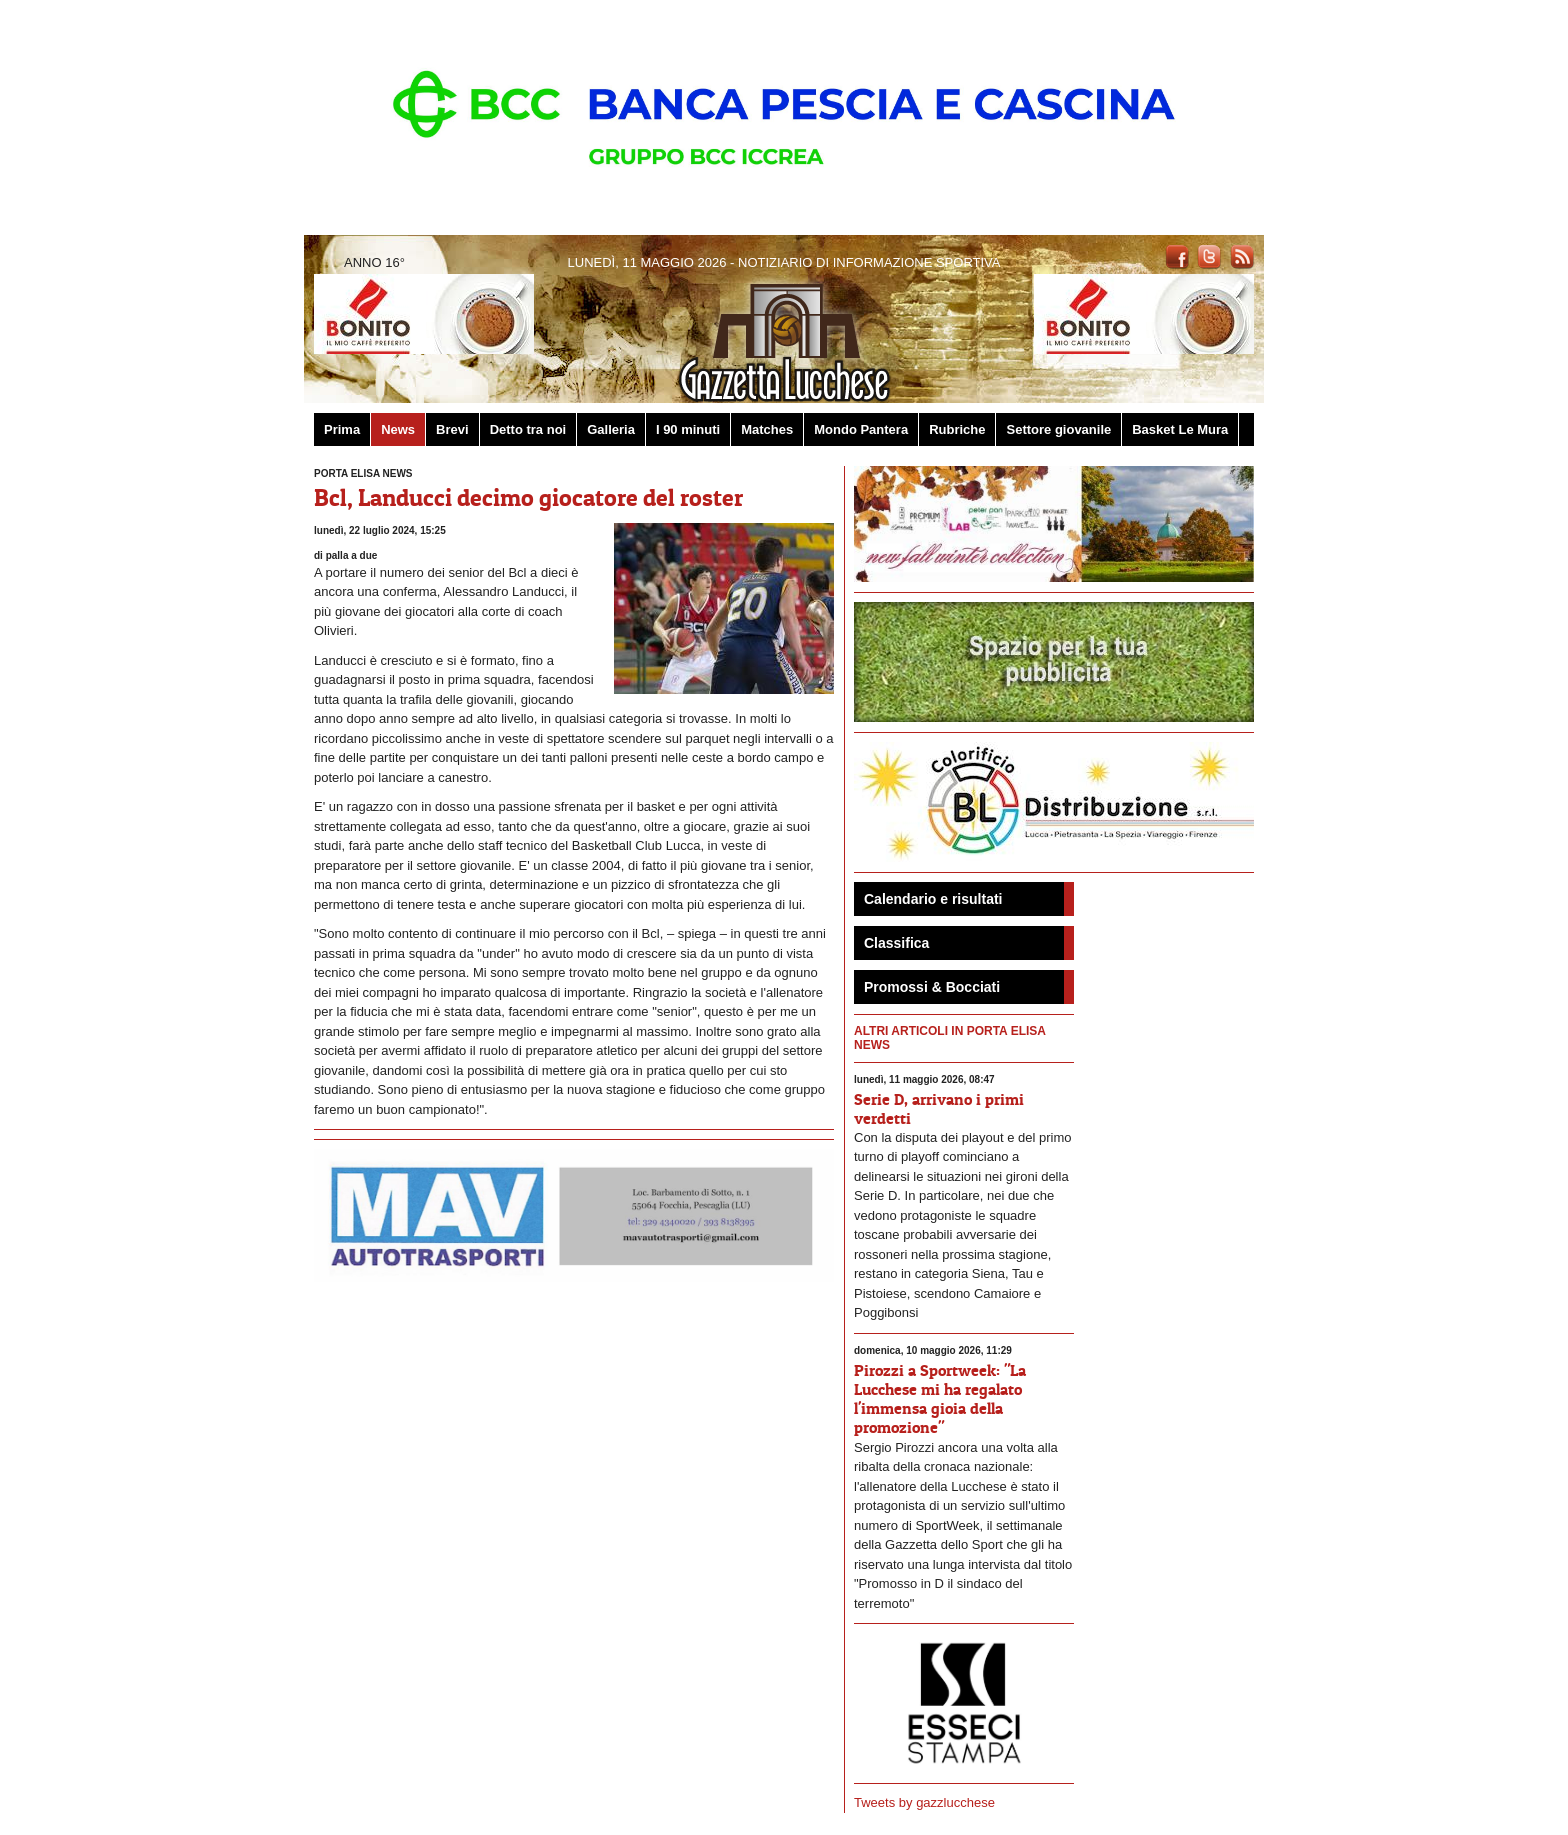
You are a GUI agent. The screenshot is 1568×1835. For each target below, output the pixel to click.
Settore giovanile (1058, 429)
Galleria (611, 429)
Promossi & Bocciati (932, 987)
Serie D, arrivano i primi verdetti (939, 1108)
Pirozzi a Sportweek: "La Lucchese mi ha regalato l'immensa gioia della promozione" (940, 1399)
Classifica (896, 943)
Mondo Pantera (861, 429)
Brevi (452, 429)
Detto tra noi (528, 429)
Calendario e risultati (933, 899)
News (398, 429)
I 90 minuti (688, 429)
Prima (342, 429)
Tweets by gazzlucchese (924, 1802)
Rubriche (957, 429)
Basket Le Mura (1180, 429)
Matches (767, 429)
